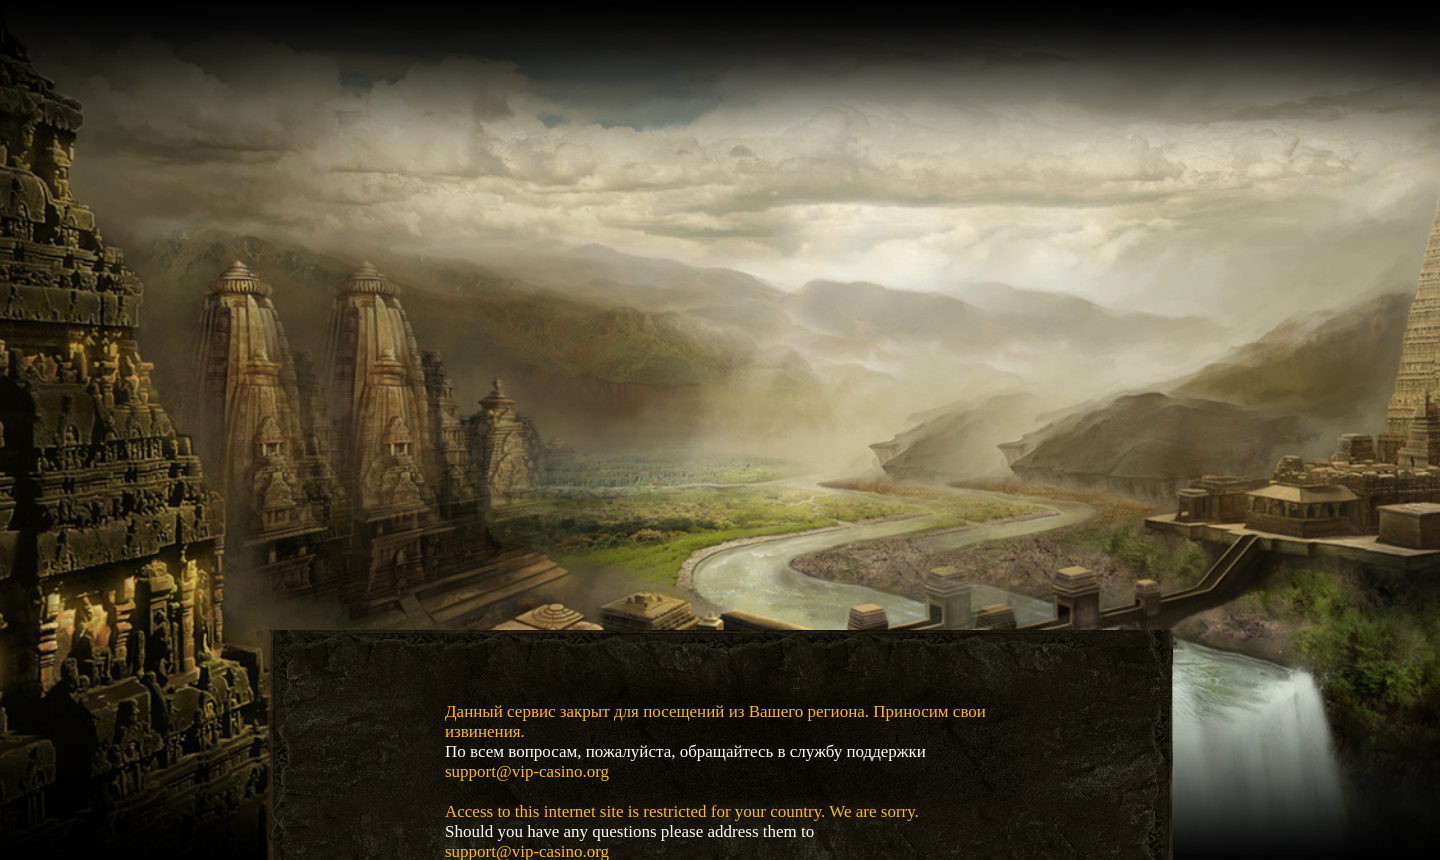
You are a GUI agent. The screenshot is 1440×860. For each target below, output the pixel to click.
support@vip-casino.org (527, 771)
